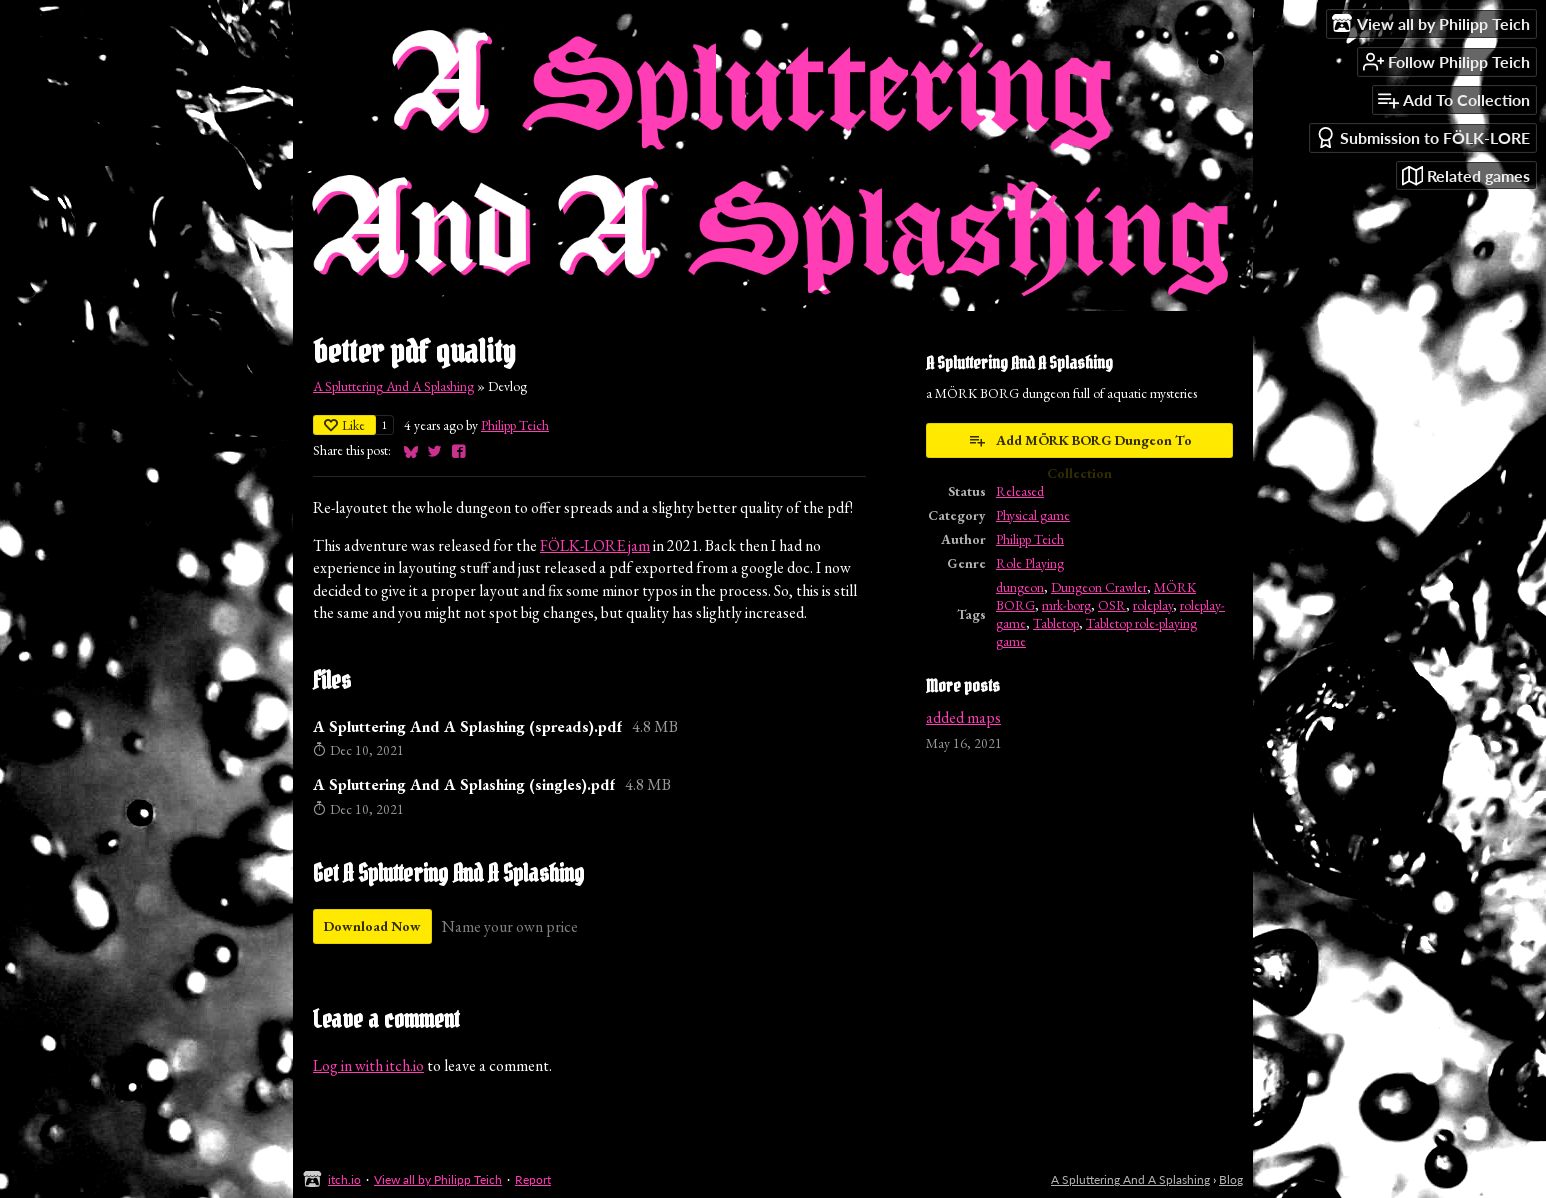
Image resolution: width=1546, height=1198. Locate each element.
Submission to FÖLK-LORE (1422, 137)
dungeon (1020, 587)
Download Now (372, 926)
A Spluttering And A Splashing (393, 386)
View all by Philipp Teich (438, 1179)
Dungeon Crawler (1099, 587)
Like (344, 425)
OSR (1112, 605)
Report (533, 1179)
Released (1020, 491)
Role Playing (1030, 563)
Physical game (1033, 515)
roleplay (1153, 605)
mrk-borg (1066, 605)
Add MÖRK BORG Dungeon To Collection (1080, 444)
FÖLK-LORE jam (595, 545)
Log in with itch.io (368, 1065)
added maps (963, 717)
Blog (1231, 1179)
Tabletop (1056, 623)
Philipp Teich (515, 425)
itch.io (344, 1179)
